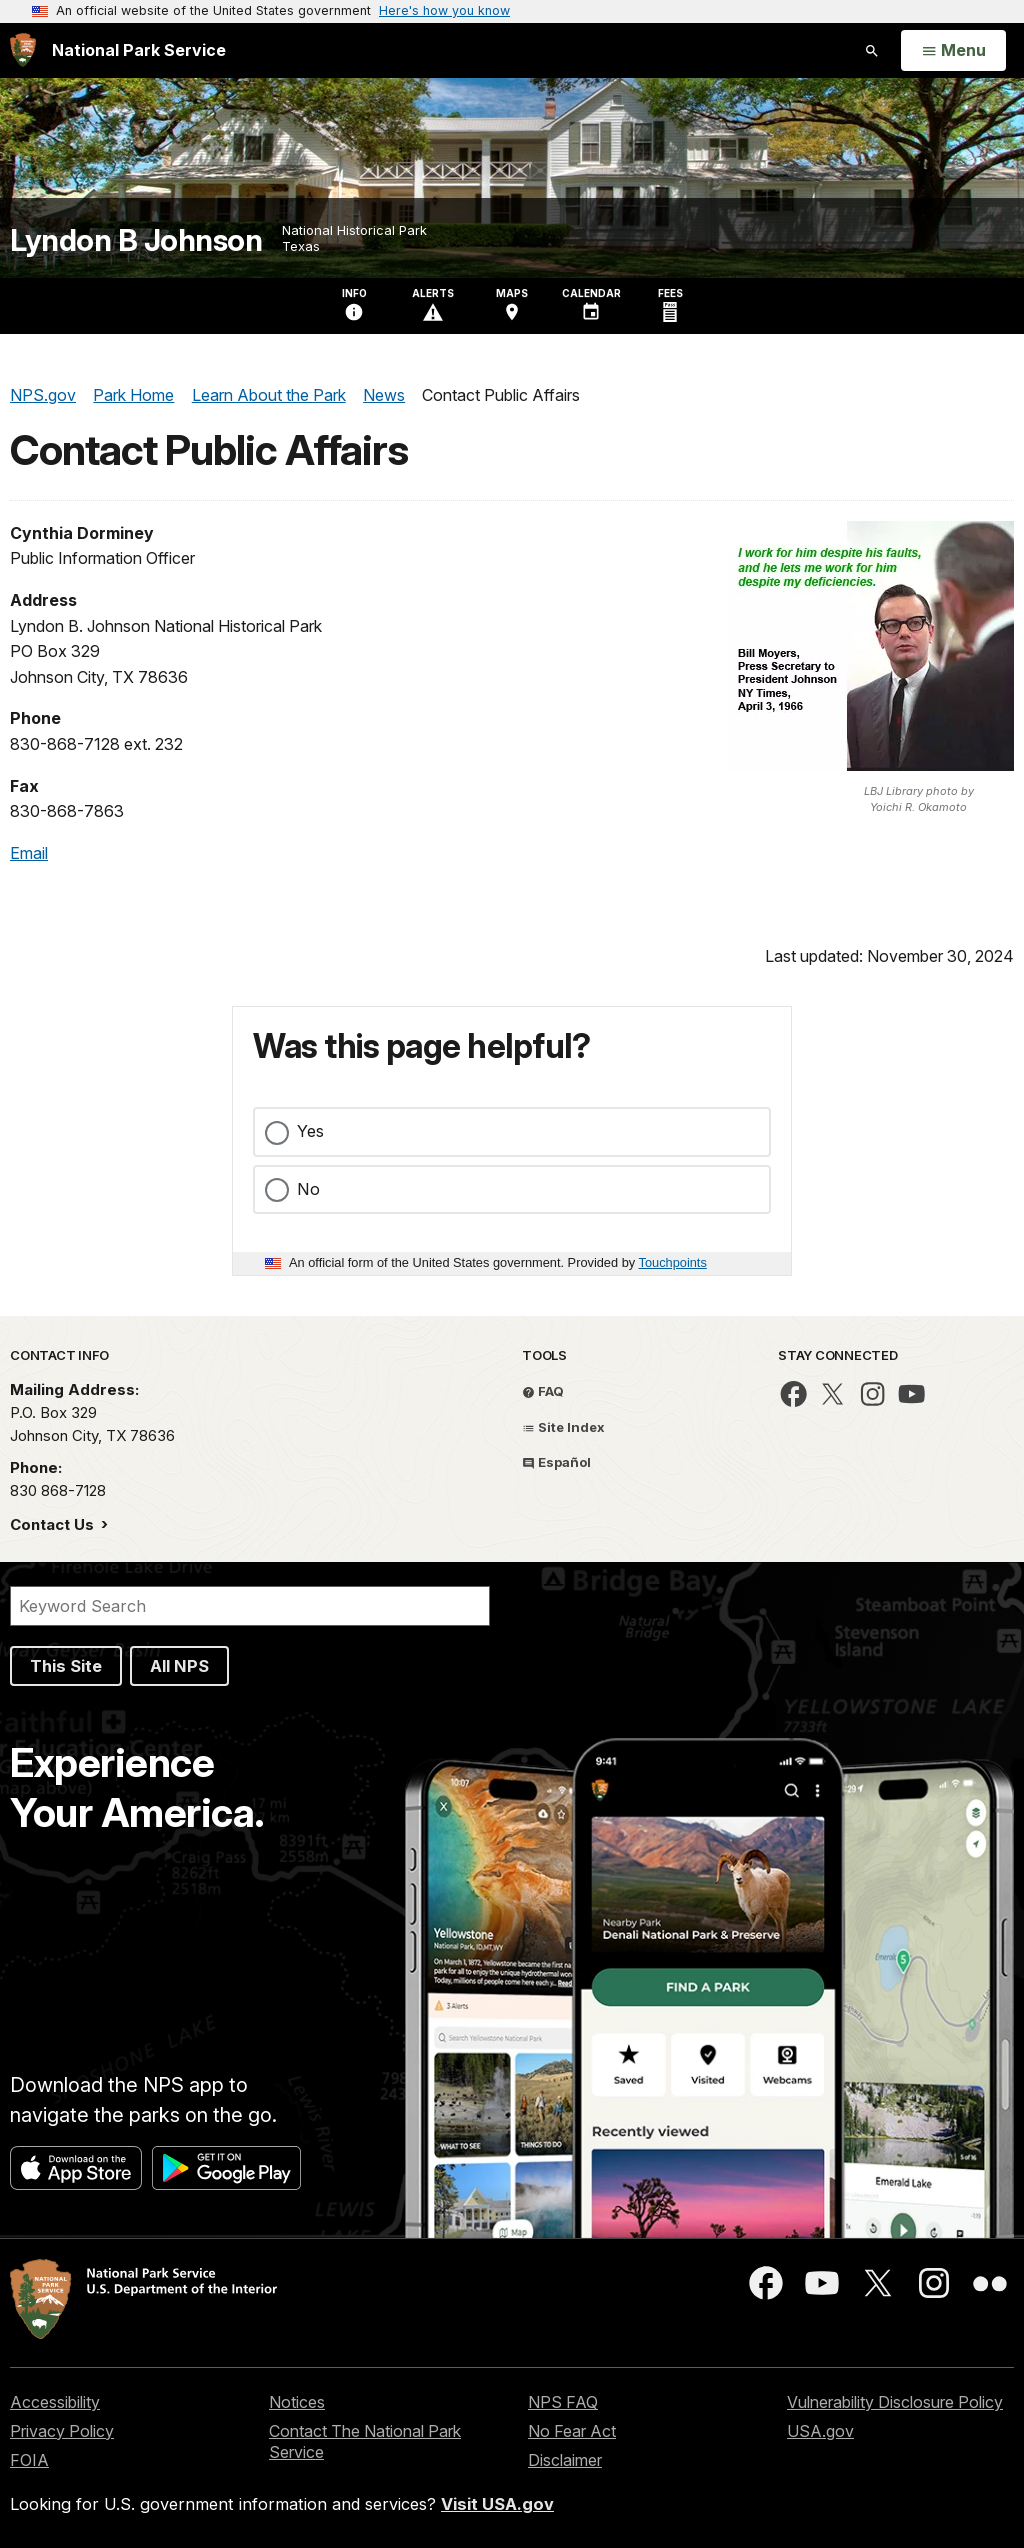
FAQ (543, 1391)
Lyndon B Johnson (136, 240)
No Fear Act (572, 2431)
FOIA (29, 2460)
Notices (297, 2402)
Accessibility (55, 2402)
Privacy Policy (62, 2431)
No (308, 1189)
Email (29, 853)
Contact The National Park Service (365, 2441)
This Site (66, 1666)
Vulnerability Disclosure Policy (895, 2402)
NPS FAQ (563, 2402)
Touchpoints (673, 1262)
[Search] (250, 1606)
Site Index (563, 1427)
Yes (310, 1131)
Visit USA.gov (497, 2504)
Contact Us (54, 1524)
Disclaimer (565, 2460)
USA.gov (820, 2431)
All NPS (179, 1666)
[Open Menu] (953, 51)
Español (556, 1462)
